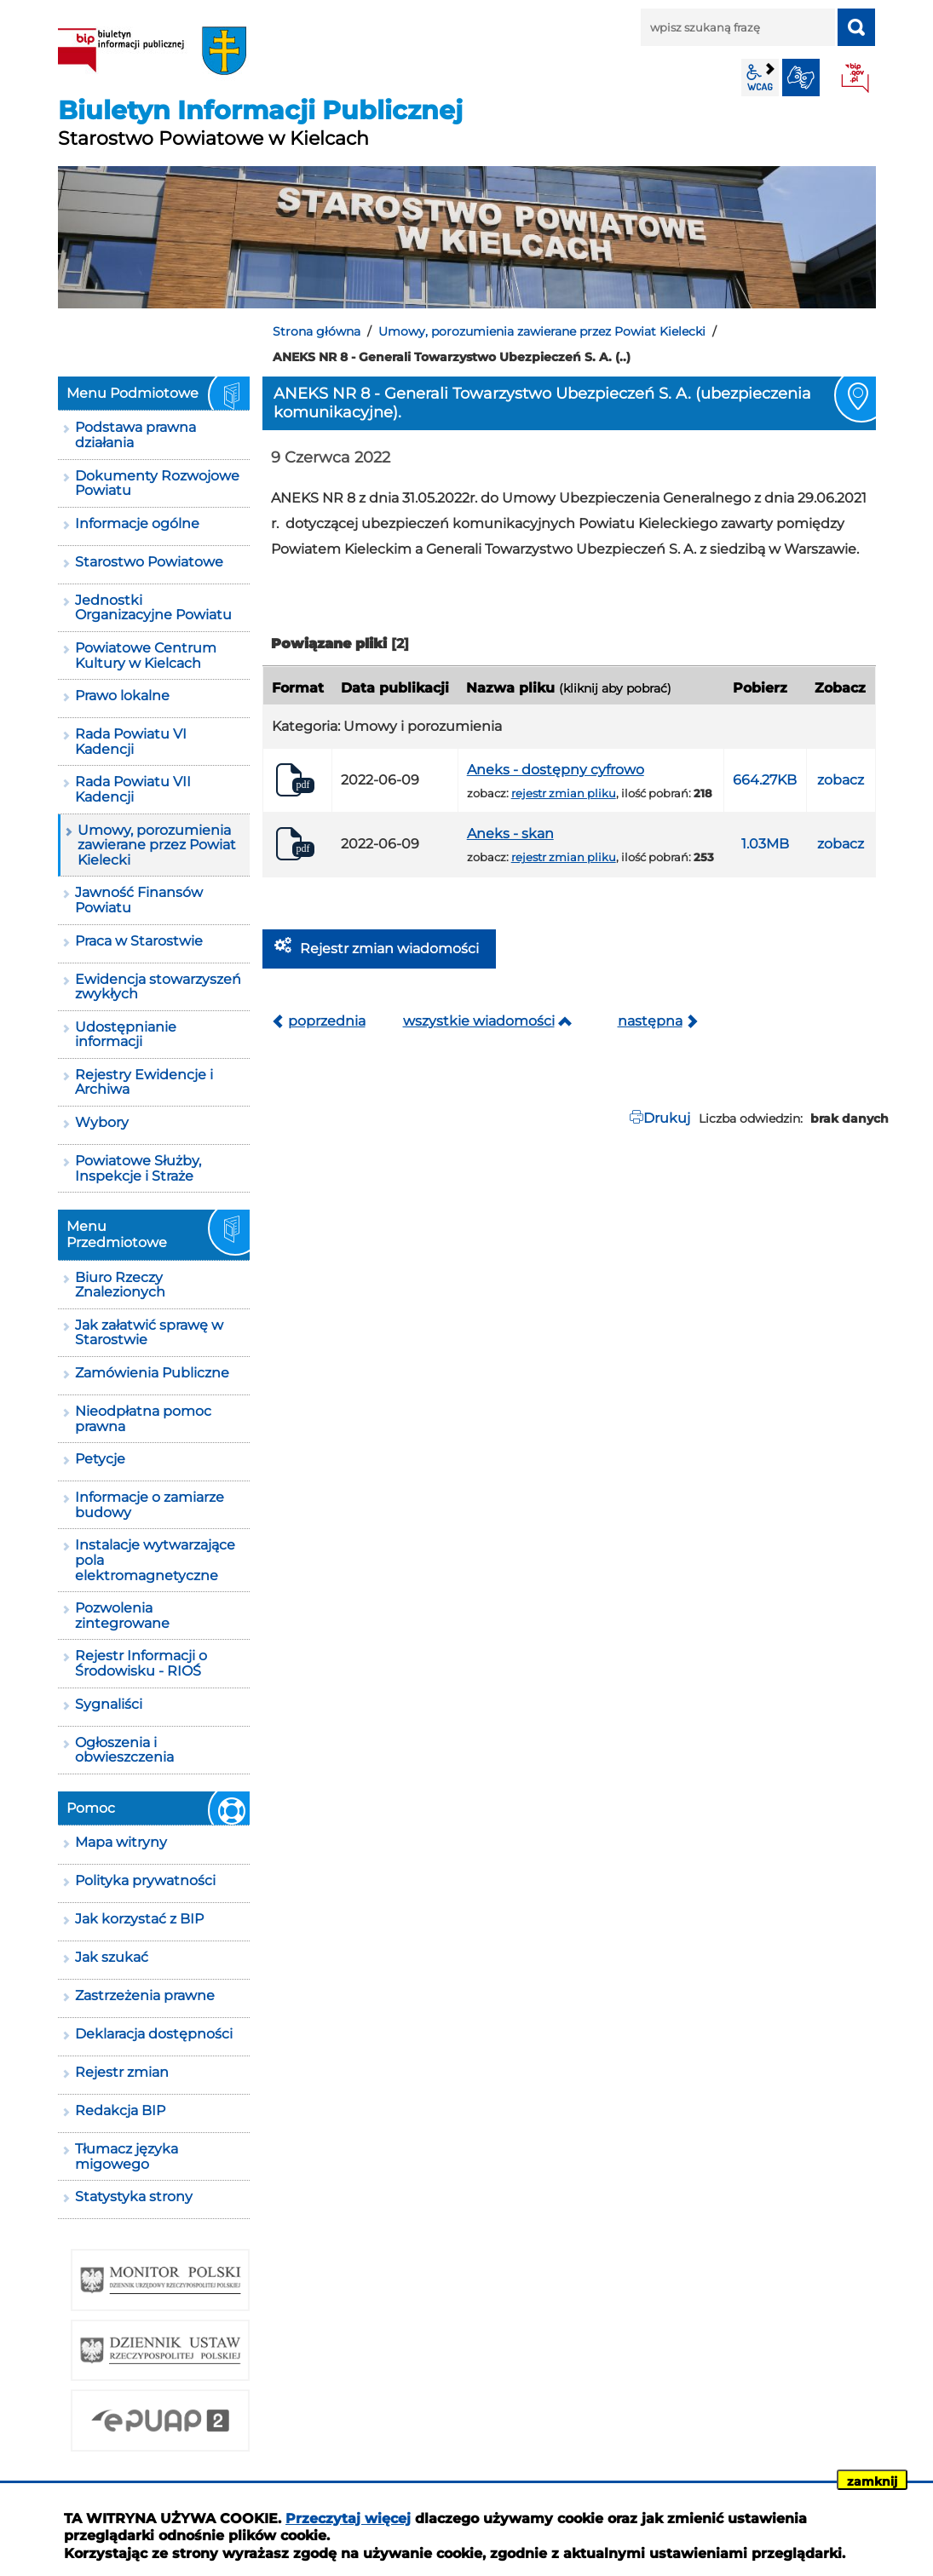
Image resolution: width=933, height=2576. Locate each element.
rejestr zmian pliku (563, 793)
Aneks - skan (510, 833)
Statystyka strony (134, 2196)
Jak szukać (111, 1957)
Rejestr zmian (122, 2072)
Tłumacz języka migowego (126, 2156)
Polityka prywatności (145, 1880)
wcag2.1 (760, 77)
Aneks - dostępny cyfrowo (555, 770)
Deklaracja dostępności (154, 2034)
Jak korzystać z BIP (139, 1919)
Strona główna (316, 331)
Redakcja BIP (120, 2110)
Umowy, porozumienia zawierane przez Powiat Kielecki (542, 331)
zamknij (872, 2481)
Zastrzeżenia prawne (145, 1995)
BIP (856, 79)
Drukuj (666, 1118)
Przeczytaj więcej (348, 2518)
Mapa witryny (121, 1842)
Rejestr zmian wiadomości (389, 948)
